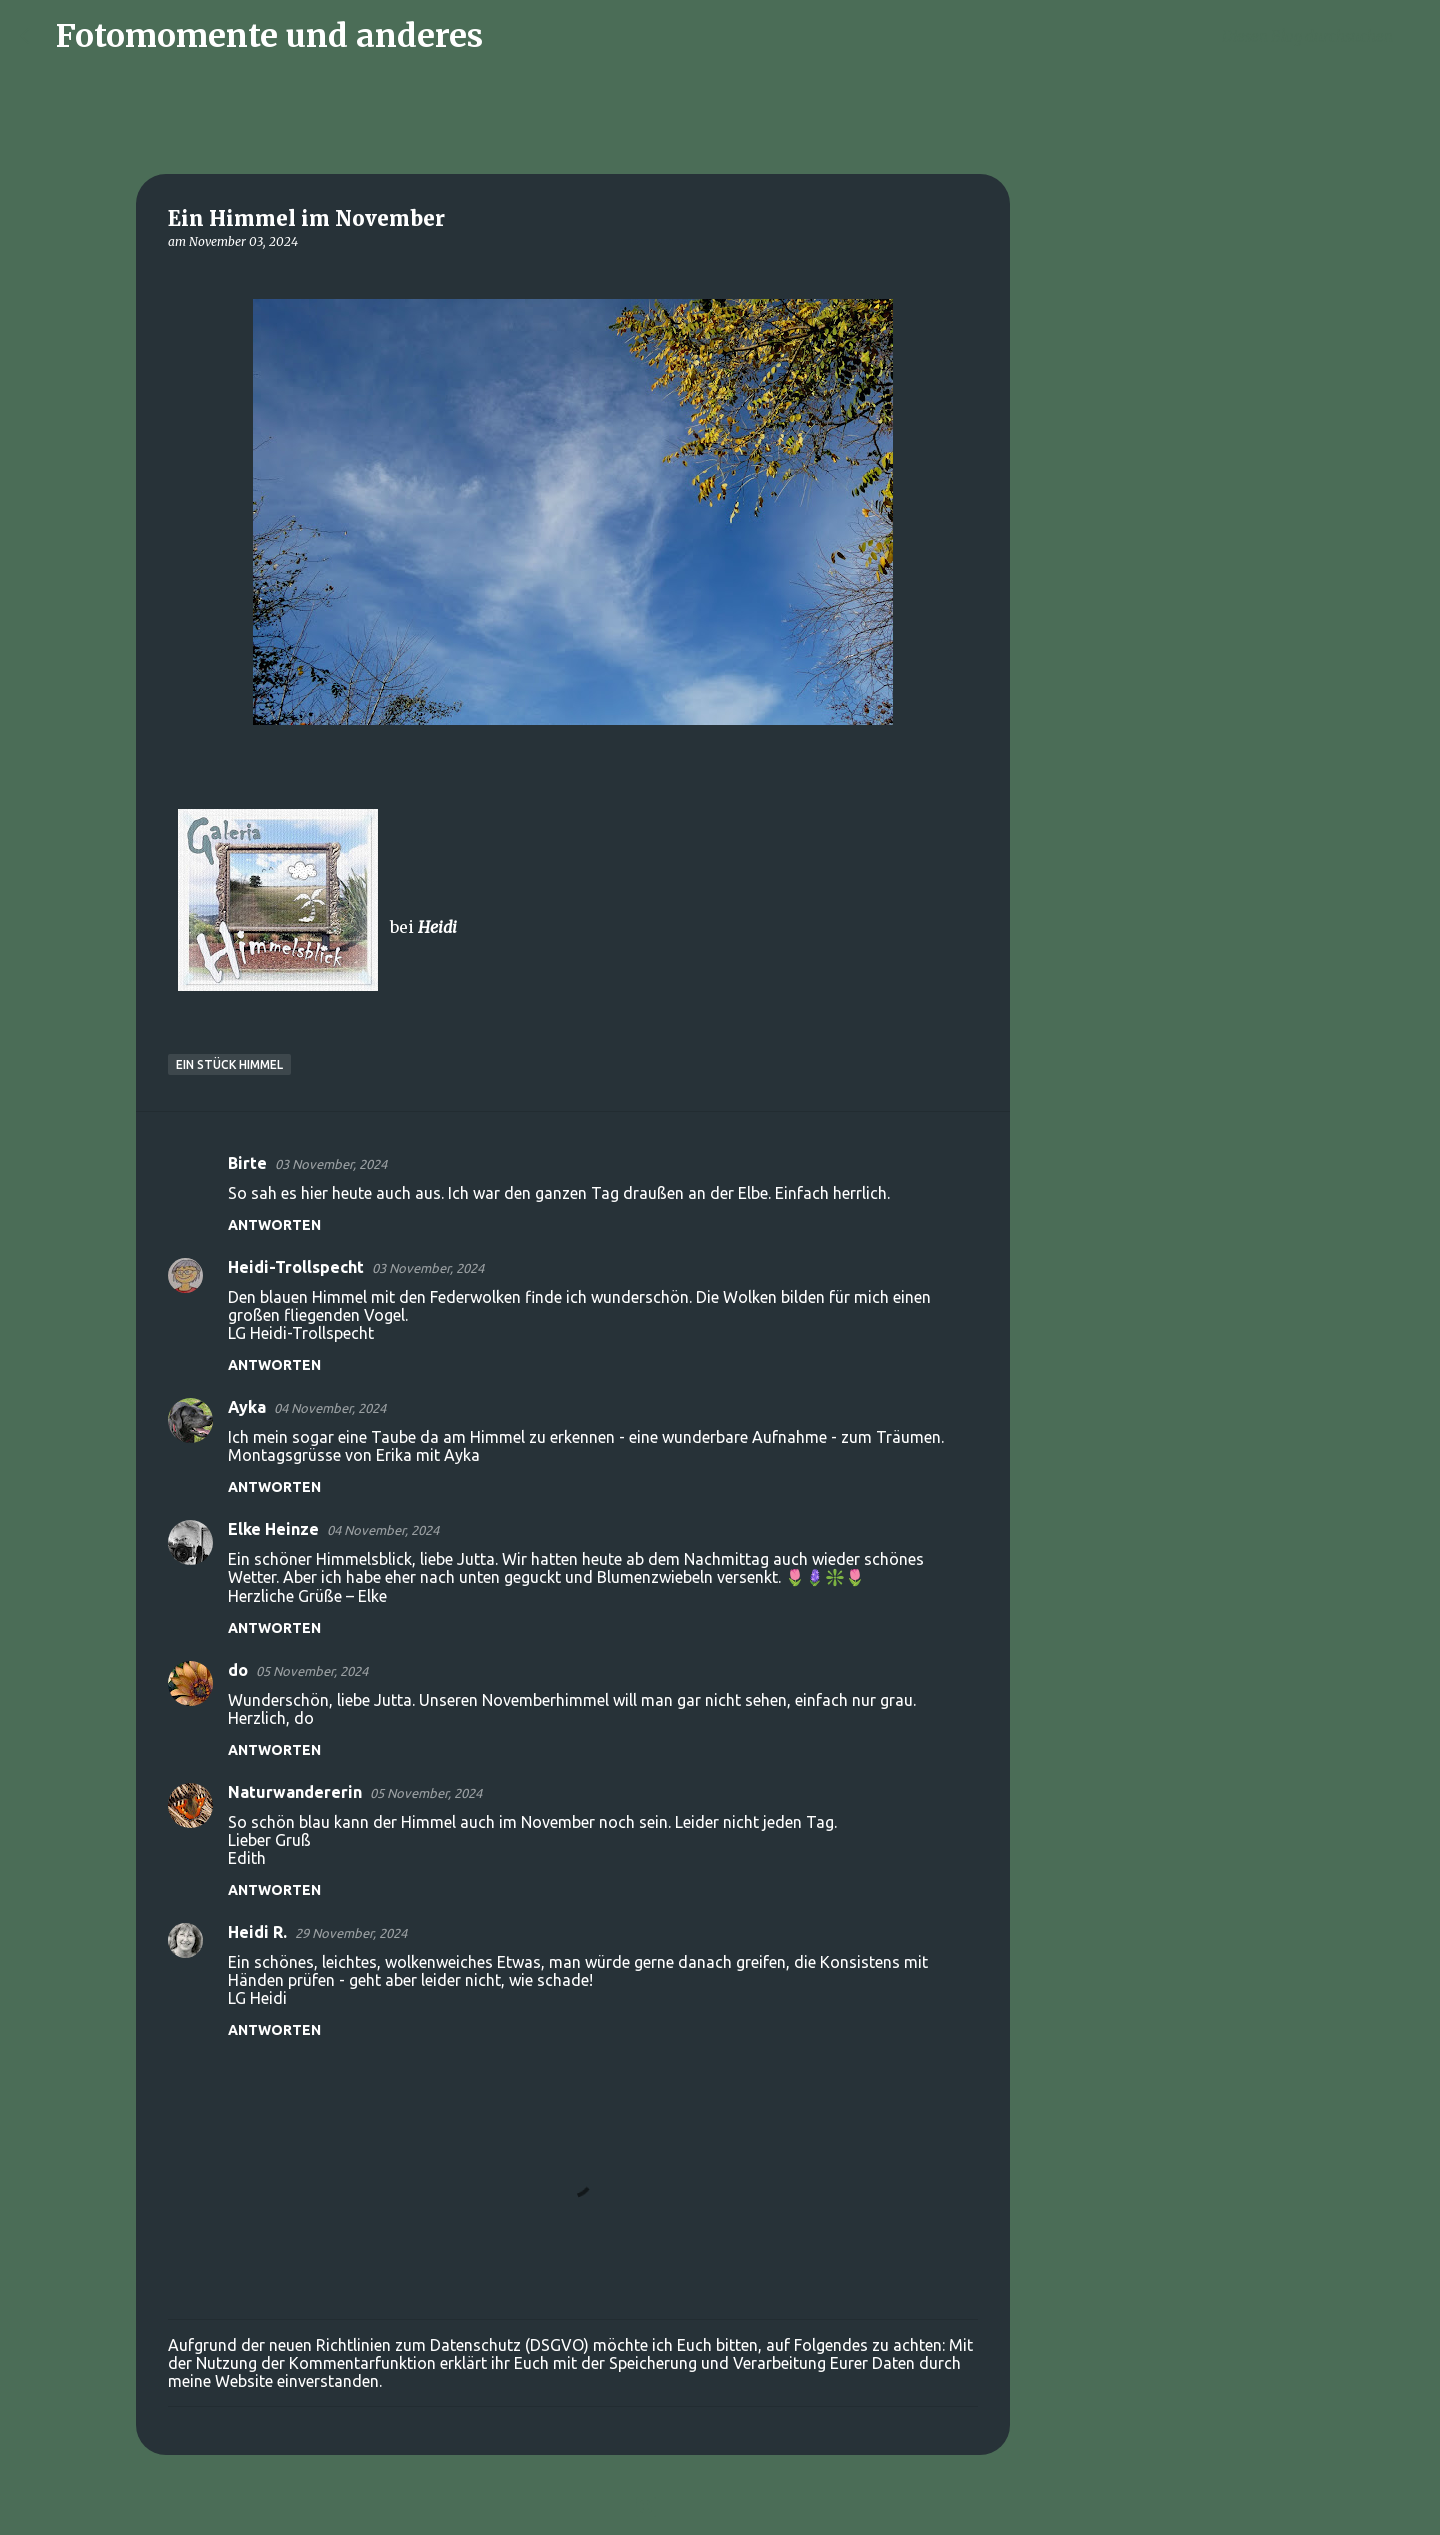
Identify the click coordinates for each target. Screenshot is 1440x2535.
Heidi (437, 927)
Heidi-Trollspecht (296, 1267)
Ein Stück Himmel (229, 1064)
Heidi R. (257, 1932)
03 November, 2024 (331, 1164)
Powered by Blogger (720, 2507)
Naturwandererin (295, 1792)
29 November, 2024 (351, 1933)
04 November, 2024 (330, 1408)
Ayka (247, 1407)
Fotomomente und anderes (269, 36)
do (238, 1670)
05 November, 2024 (312, 1671)
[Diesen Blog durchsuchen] (1319, 36)
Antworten (274, 1225)
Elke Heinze (273, 1529)
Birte (247, 1163)
